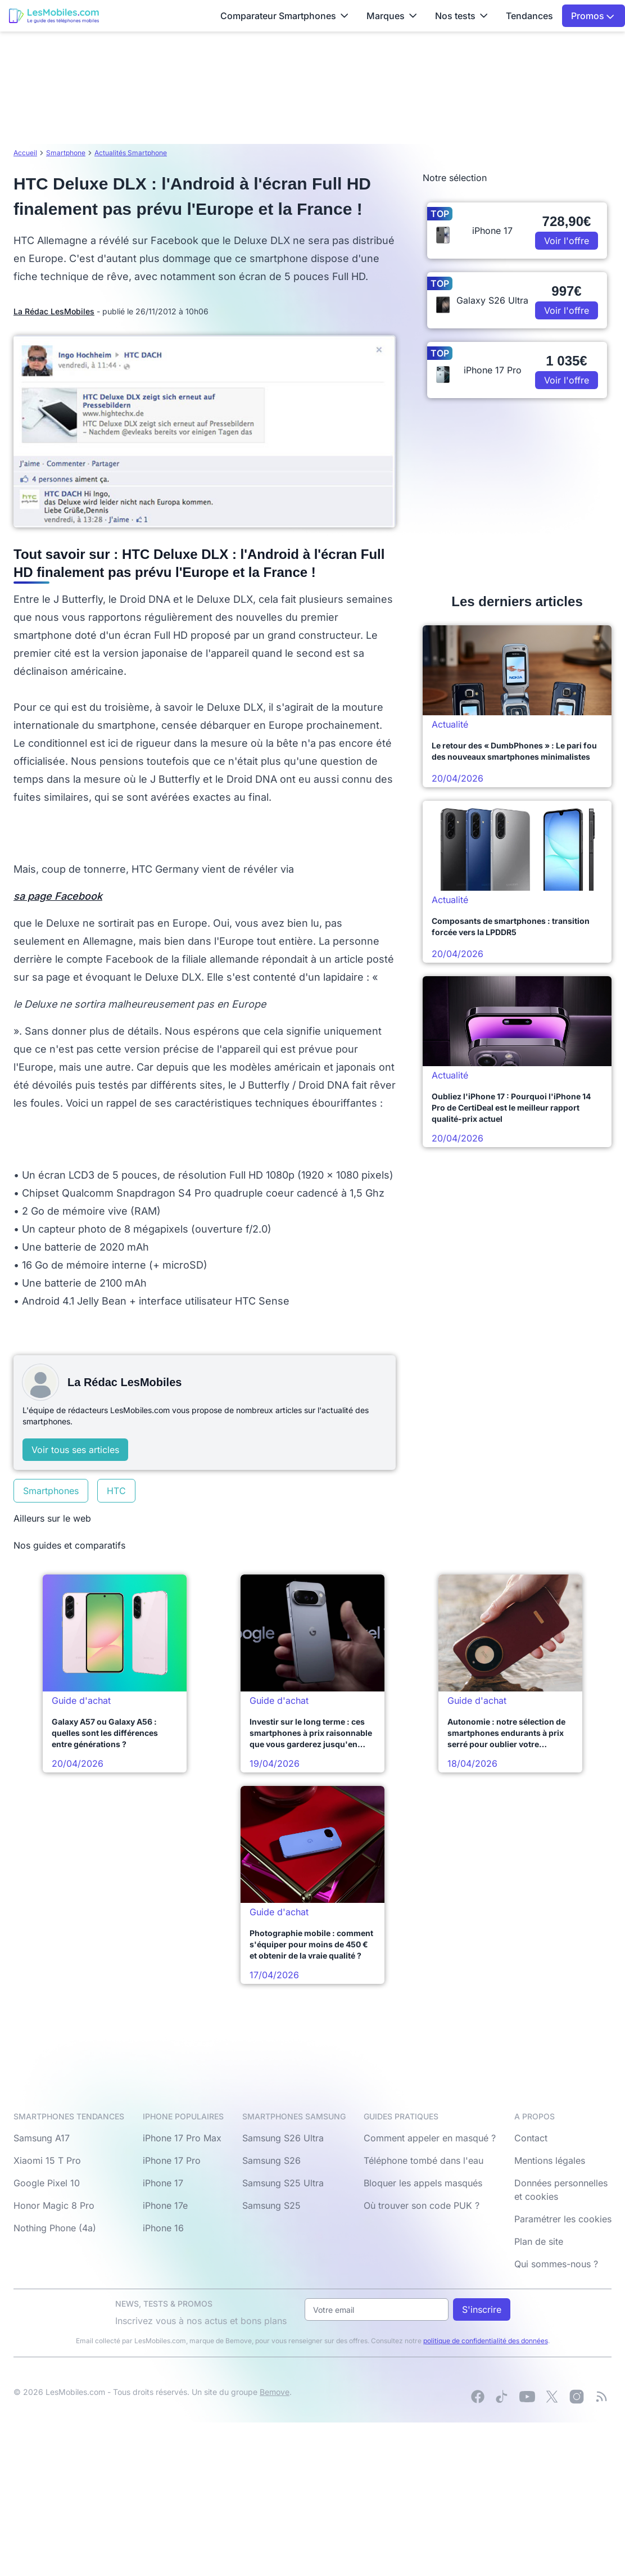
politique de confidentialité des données (485, 2340)
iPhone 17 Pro (172, 2160)
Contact (530, 2138)
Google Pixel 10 (46, 2183)
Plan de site (538, 2241)
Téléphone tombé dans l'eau (423, 2160)
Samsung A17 (41, 2138)
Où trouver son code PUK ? (421, 2205)
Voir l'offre (566, 240)
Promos (592, 15)
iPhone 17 (163, 2183)
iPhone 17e (165, 2205)
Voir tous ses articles (75, 1449)
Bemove (274, 2392)
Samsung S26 (271, 2160)
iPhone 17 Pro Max (182, 2138)
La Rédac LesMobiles (53, 311)
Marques (391, 15)
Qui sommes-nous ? (556, 2264)
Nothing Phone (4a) (54, 2228)
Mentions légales (549, 2160)
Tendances (529, 15)
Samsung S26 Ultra (283, 2138)
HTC (116, 1490)
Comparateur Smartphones (284, 15)
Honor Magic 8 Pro (53, 2205)
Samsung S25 (271, 2205)
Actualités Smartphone (130, 152)
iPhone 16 (163, 2228)
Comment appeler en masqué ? (430, 2138)
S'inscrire (481, 2309)
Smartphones (51, 1490)
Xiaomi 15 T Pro (47, 2160)
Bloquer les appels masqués (423, 2183)
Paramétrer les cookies (563, 2219)
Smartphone (65, 152)
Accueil (25, 152)
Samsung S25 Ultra (283, 2183)
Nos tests (461, 15)
